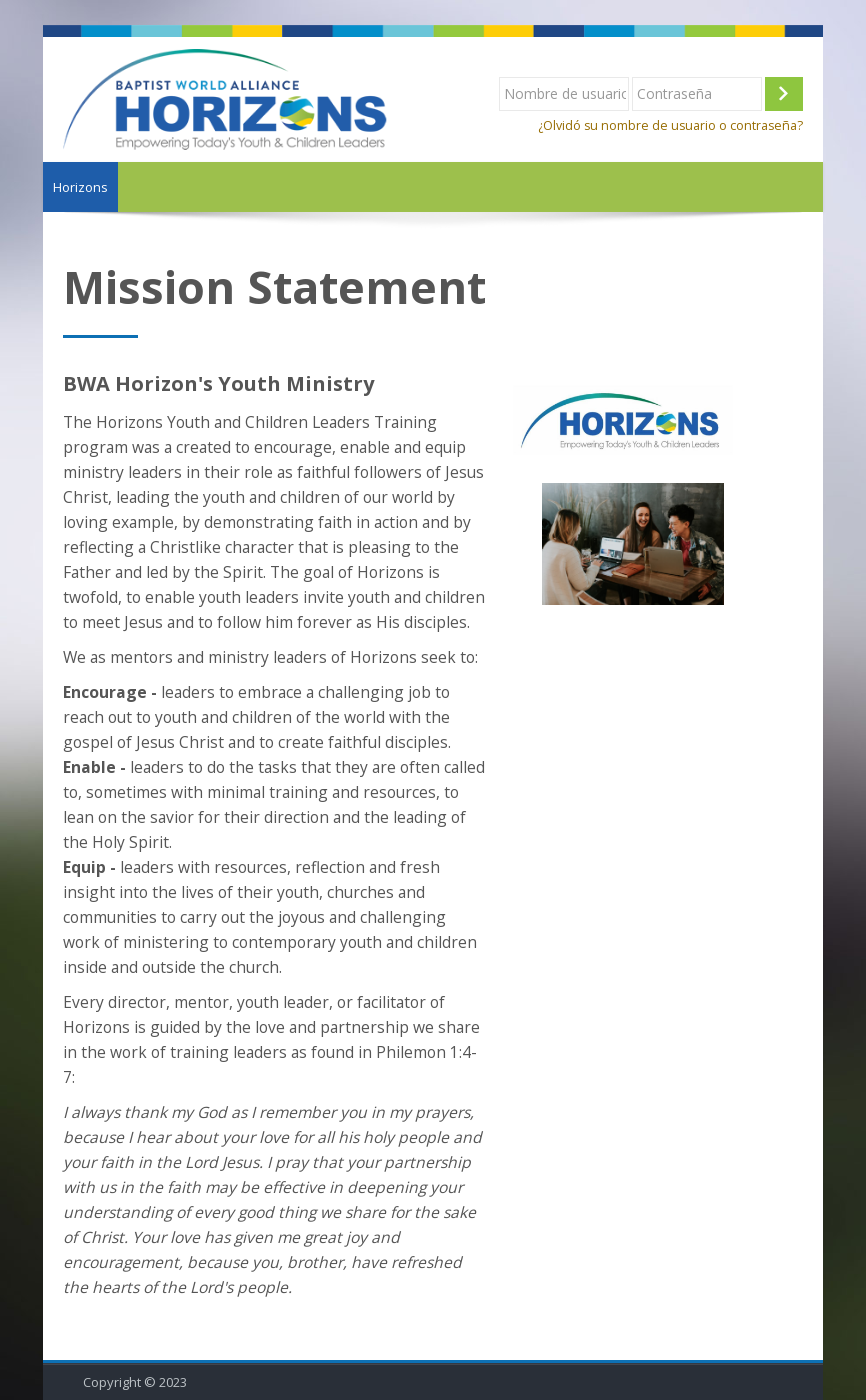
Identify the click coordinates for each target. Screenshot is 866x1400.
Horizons (80, 187)
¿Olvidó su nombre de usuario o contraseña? (670, 125)
